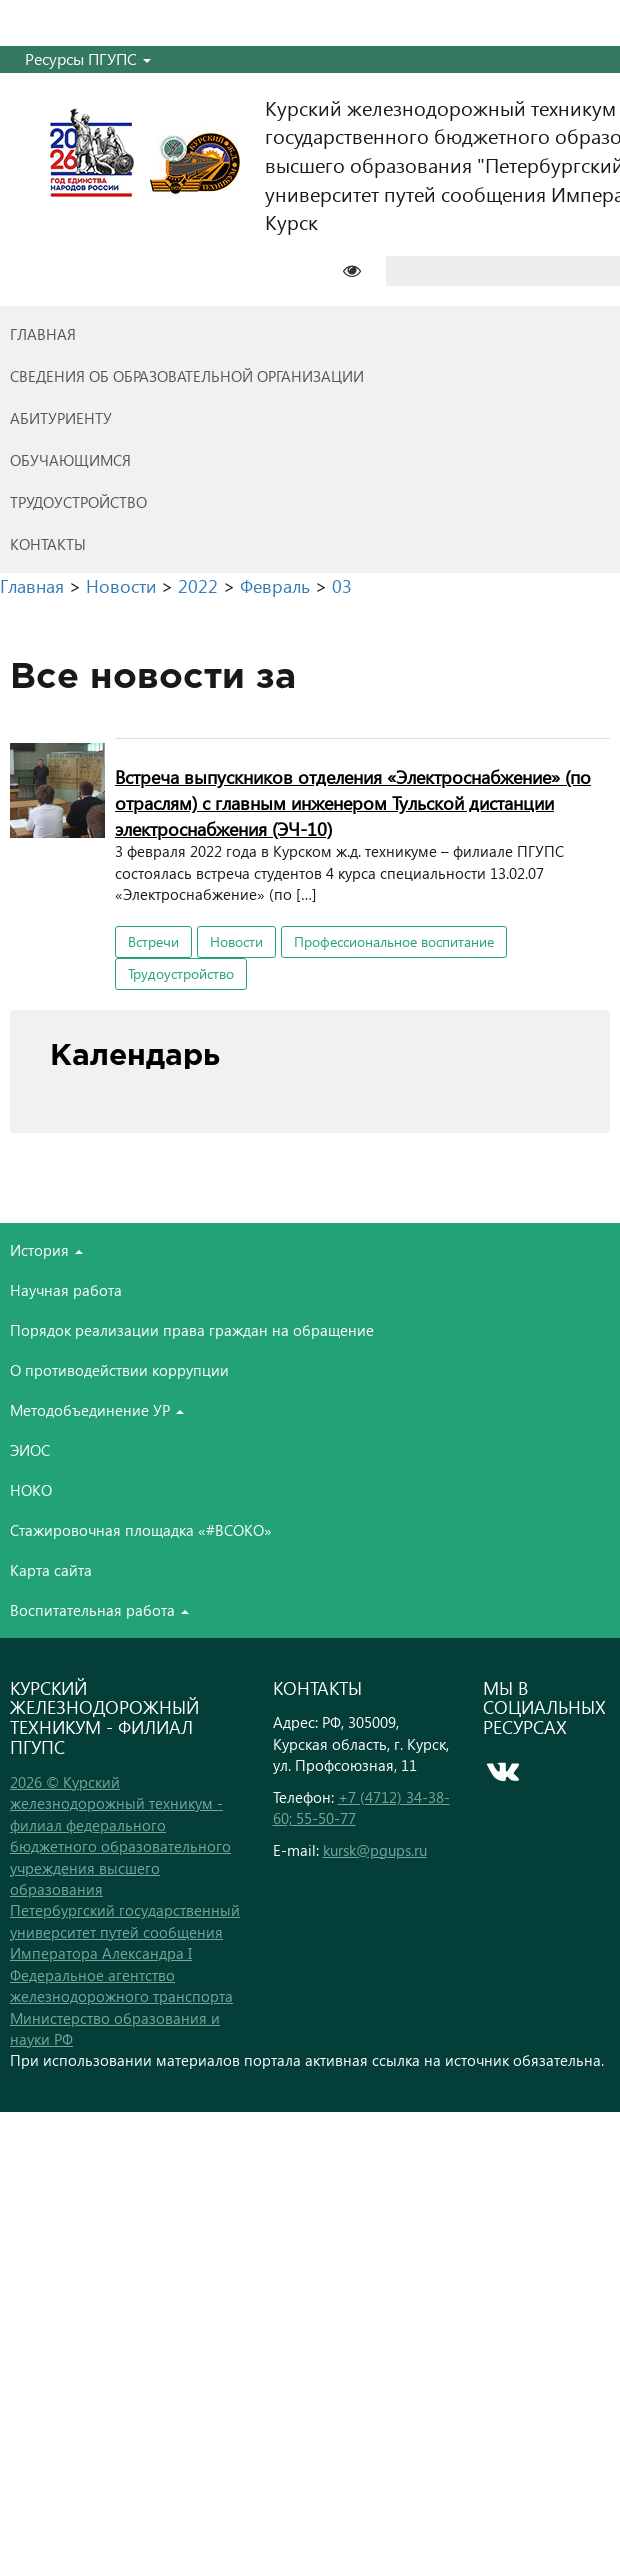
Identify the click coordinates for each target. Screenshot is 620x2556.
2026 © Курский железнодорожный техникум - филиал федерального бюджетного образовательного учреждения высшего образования (120, 1835)
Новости (236, 941)
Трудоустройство (181, 973)
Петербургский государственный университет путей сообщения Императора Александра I (125, 1931)
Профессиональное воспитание (394, 941)
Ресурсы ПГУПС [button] (88, 58)
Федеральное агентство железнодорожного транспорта (121, 1985)
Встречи (153, 941)
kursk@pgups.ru (375, 1850)
